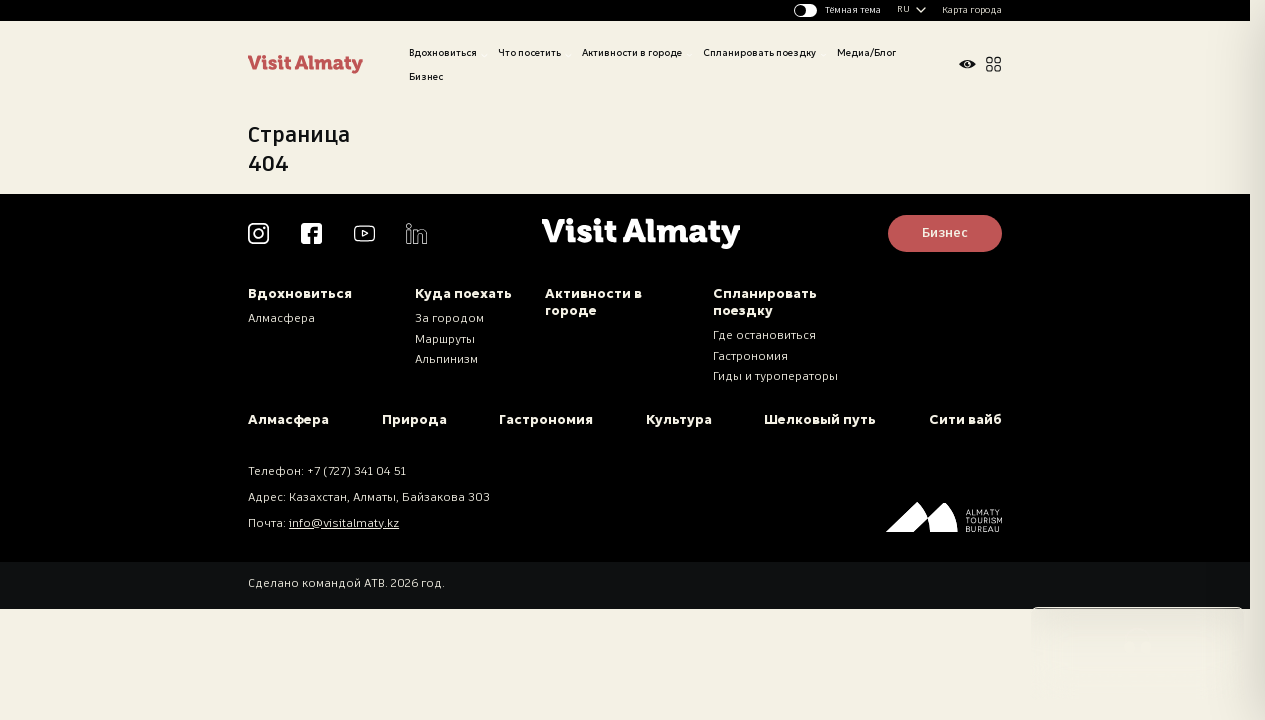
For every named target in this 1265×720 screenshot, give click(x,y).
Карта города (972, 10)
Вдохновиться (443, 53)
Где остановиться (764, 336)
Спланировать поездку (759, 53)
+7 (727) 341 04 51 (356, 472)
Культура (679, 419)
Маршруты (445, 340)
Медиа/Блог (866, 53)
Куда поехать (463, 293)
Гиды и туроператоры (775, 377)
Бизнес (426, 77)
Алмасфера (281, 319)
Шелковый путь (820, 419)
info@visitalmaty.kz (344, 524)
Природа (414, 419)
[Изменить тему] (838, 10)
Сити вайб (965, 419)
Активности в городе (632, 53)
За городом (449, 319)
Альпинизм (446, 360)
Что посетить (529, 53)
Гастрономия (750, 357)
